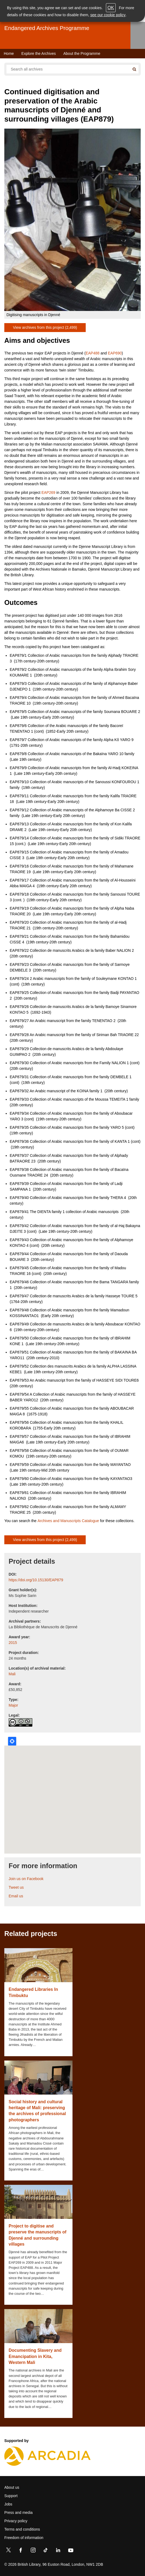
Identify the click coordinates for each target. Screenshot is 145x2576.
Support (11, 2496)
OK (111, 7)
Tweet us (16, 1887)
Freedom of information (23, 2537)
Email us (16, 1896)
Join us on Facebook (26, 1879)
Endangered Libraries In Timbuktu (33, 1992)
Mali (12, 1674)
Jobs (8, 2504)
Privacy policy (15, 2521)
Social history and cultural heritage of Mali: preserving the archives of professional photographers (37, 2110)
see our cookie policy (108, 15)
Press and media (18, 2512)
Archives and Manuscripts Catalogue (68, 1521)
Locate (12, 1741)
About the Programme (81, 53)
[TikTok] (46, 2551)
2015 (13, 1642)
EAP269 (48, 492)
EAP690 (115, 353)
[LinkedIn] (58, 2551)
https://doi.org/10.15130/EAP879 (36, 1580)
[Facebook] (21, 2551)
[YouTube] (70, 2551)
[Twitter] (8, 2551)
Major (13, 1705)
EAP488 (92, 353)
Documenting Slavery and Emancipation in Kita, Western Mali (35, 2356)
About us (11, 2487)
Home (9, 53)
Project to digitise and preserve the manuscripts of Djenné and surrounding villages (37, 2235)
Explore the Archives (38, 53)
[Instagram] (33, 2551)
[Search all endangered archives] (68, 69)
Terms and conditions (22, 2529)
